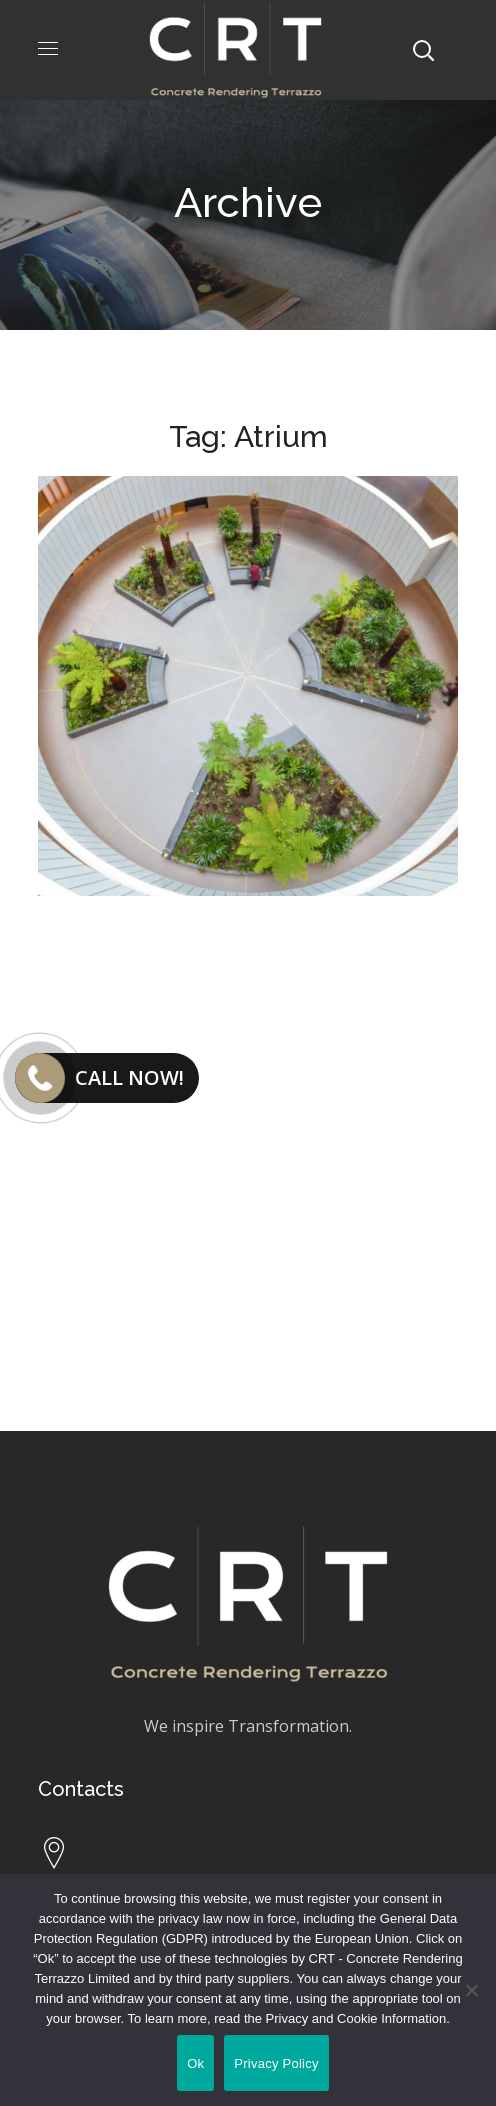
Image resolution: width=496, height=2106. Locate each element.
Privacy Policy (276, 2063)
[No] (471, 1990)
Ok (195, 2063)
